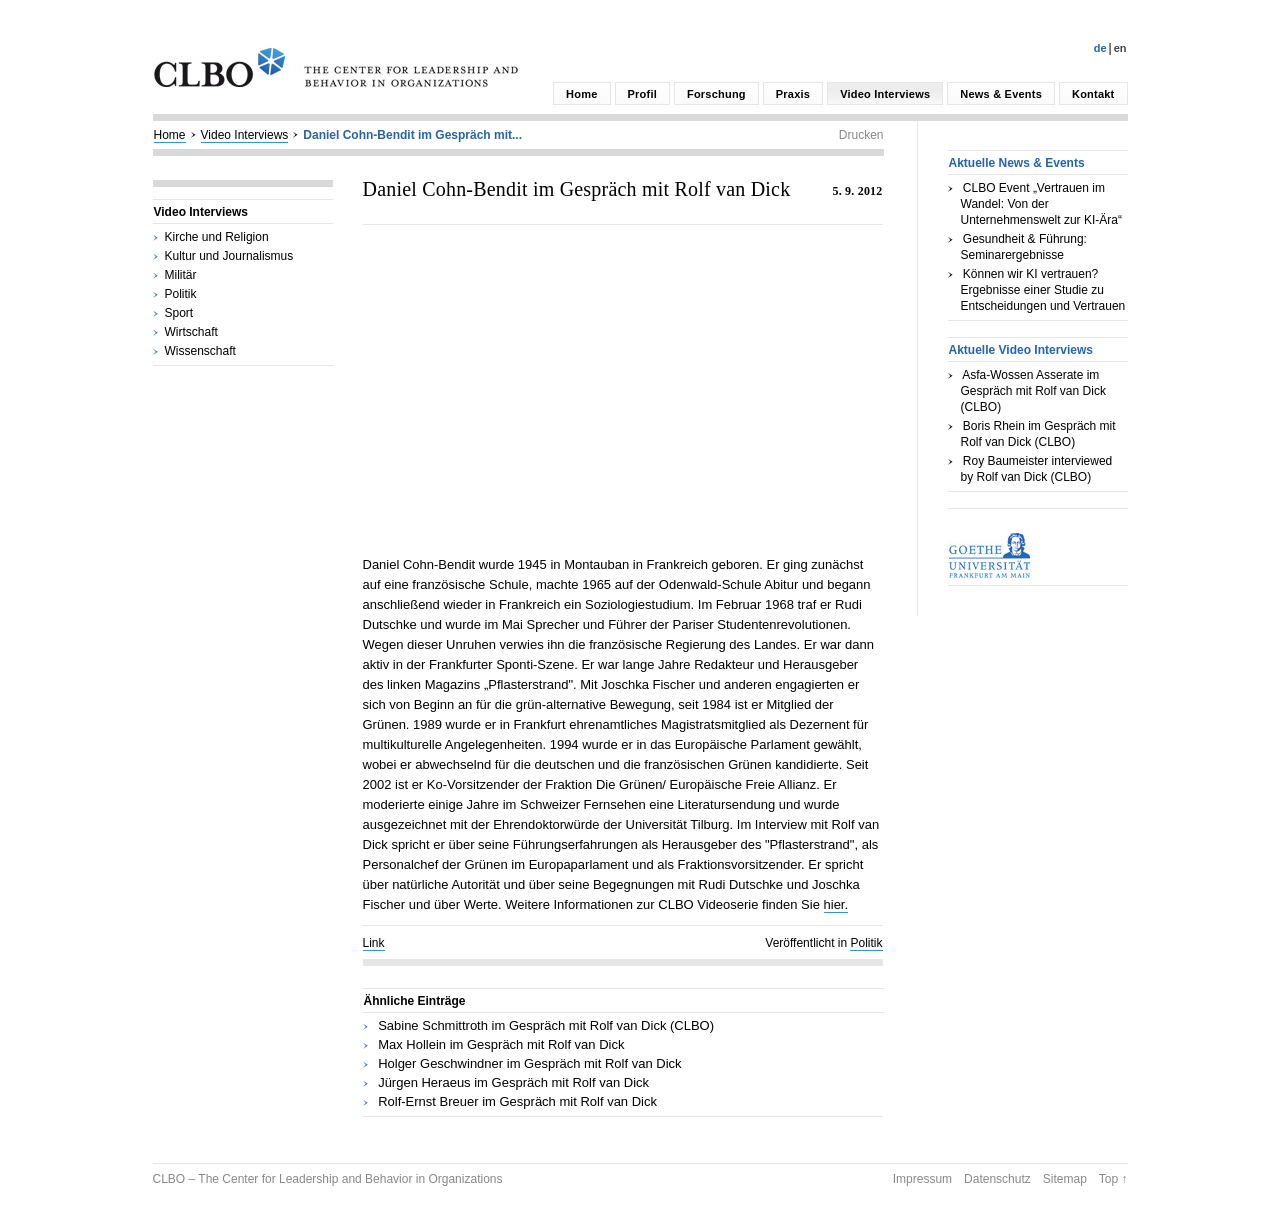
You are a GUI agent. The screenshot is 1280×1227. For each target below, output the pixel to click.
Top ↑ (1113, 1179)
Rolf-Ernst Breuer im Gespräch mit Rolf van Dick (517, 1101)
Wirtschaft (191, 332)
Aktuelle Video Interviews (1021, 350)
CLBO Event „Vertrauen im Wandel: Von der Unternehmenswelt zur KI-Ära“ (1041, 204)
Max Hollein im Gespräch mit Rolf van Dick (501, 1044)
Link (374, 943)
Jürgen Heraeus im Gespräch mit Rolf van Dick (513, 1082)
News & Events (1001, 94)
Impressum (922, 1179)
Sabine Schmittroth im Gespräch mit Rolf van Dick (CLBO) (546, 1025)
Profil (642, 94)
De (1100, 48)
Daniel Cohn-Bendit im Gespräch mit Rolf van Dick (577, 189)
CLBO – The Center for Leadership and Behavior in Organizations (328, 1179)
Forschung (716, 94)
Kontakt (1093, 94)
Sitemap (1065, 1179)
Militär (181, 275)
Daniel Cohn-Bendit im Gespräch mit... (412, 135)
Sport (179, 313)
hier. (836, 904)
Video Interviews (885, 94)
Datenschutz (997, 1179)
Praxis (793, 94)
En (1120, 48)
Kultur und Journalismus (229, 256)
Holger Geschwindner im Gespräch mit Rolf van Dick (529, 1063)
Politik (181, 294)
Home (581, 94)
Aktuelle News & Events (1017, 163)
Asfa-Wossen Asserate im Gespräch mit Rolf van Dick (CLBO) (1033, 391)
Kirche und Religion (217, 237)
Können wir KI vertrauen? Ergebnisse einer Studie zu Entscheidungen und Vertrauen (1043, 290)
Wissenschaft (200, 351)
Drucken (861, 135)
